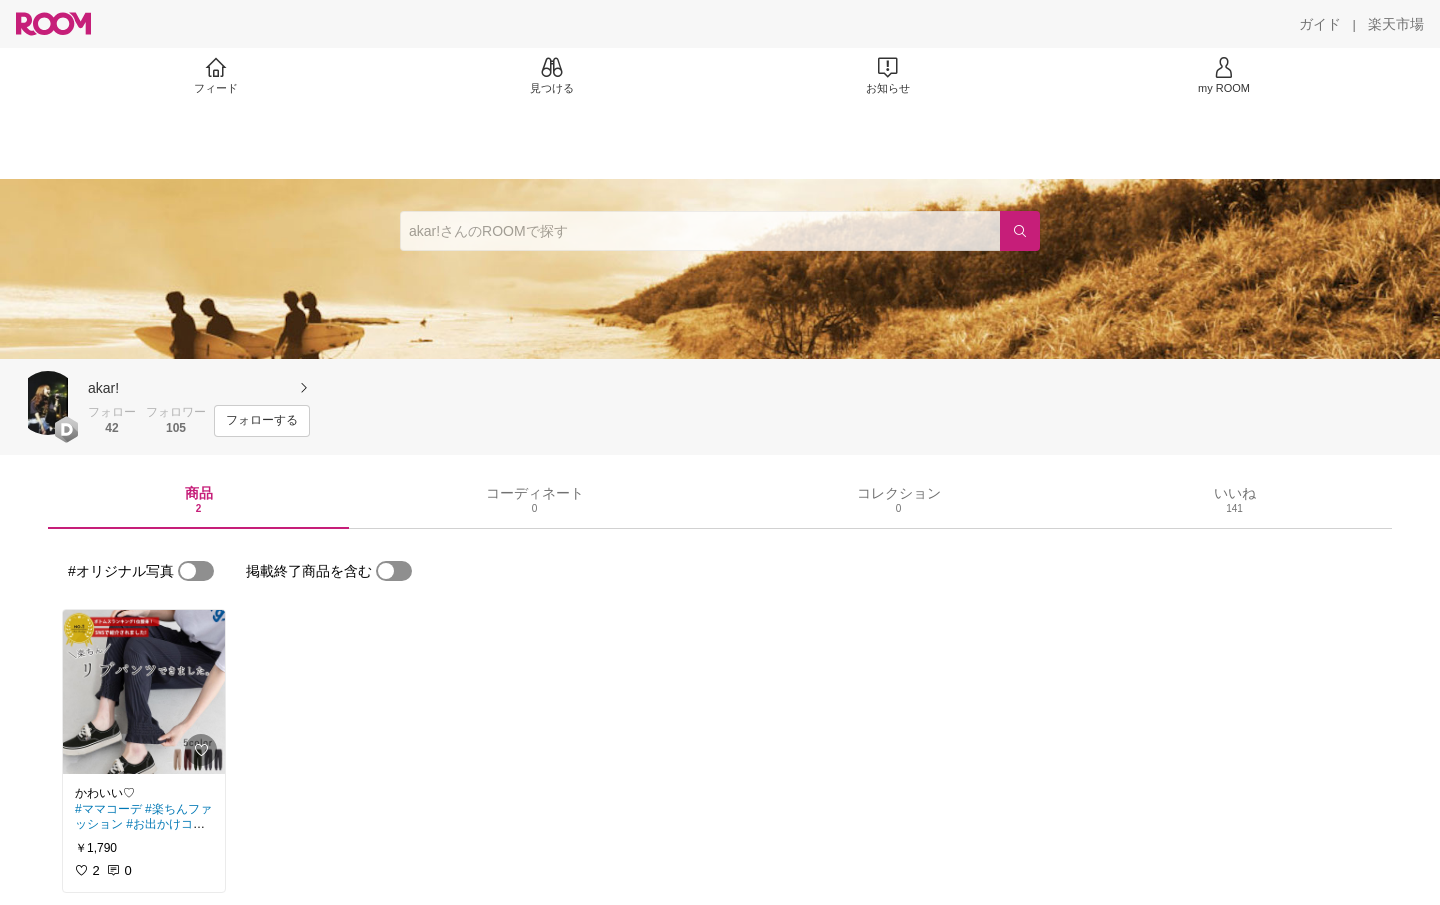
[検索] (1020, 231)
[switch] (196, 571)
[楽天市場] (1396, 24)
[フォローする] (262, 421)
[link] (144, 692)
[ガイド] (1320, 24)
